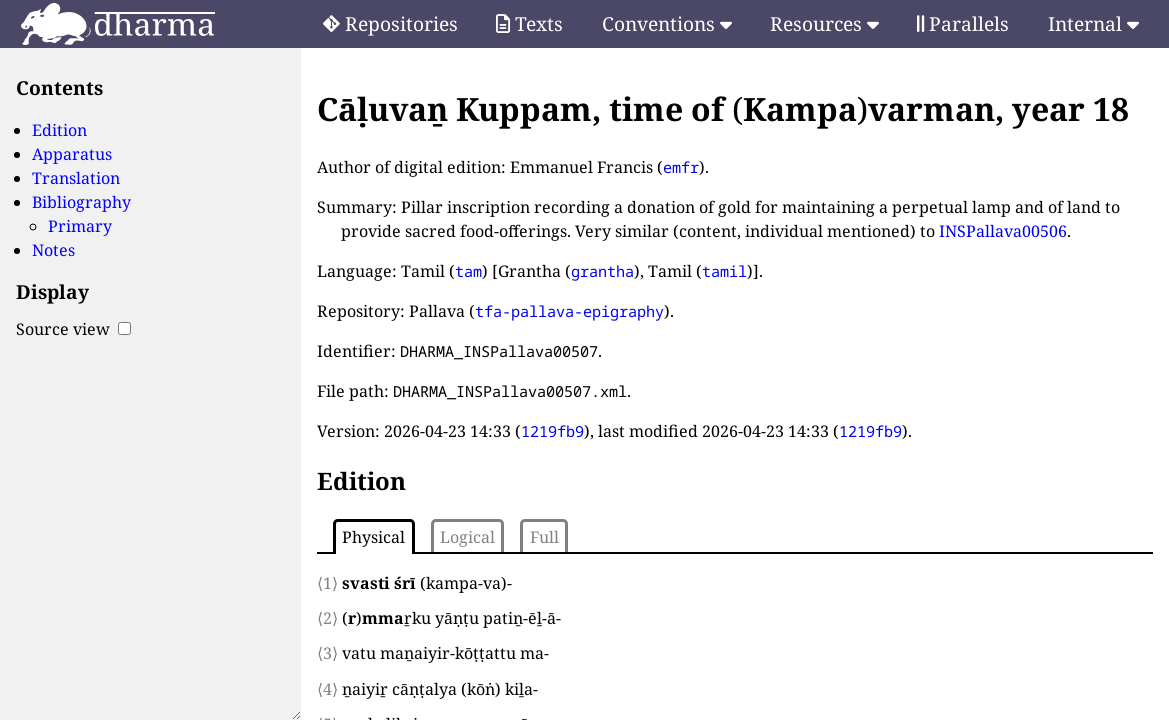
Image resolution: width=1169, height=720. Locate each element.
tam (468, 271)
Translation (76, 178)
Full (544, 537)
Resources (824, 23)
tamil (724, 271)
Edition (59, 130)
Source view (73, 329)
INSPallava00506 (1003, 231)
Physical (373, 537)
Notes (53, 250)
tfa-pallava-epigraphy (569, 311)
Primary (80, 226)
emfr (681, 167)
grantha (602, 271)
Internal (1093, 23)
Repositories (390, 23)
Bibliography (81, 202)
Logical (467, 537)
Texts (529, 23)
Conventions (667, 23)
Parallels (963, 23)
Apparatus (72, 154)
